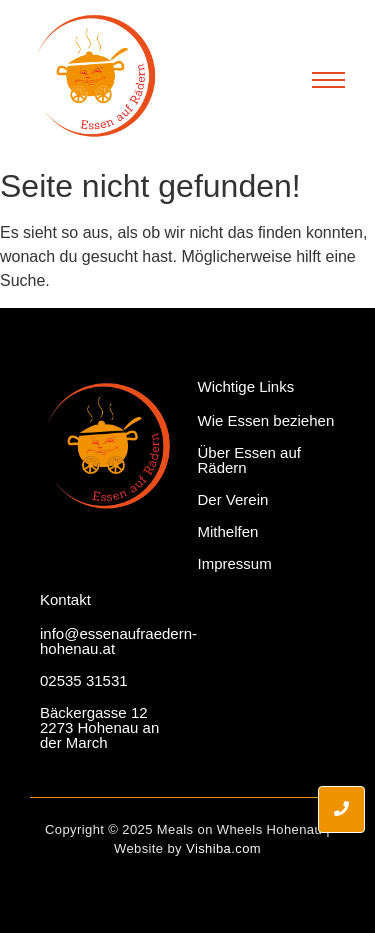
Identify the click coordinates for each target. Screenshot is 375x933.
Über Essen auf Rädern (249, 460)
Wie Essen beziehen (266, 420)
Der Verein (233, 499)
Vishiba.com (223, 848)
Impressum (235, 563)
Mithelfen (228, 531)
